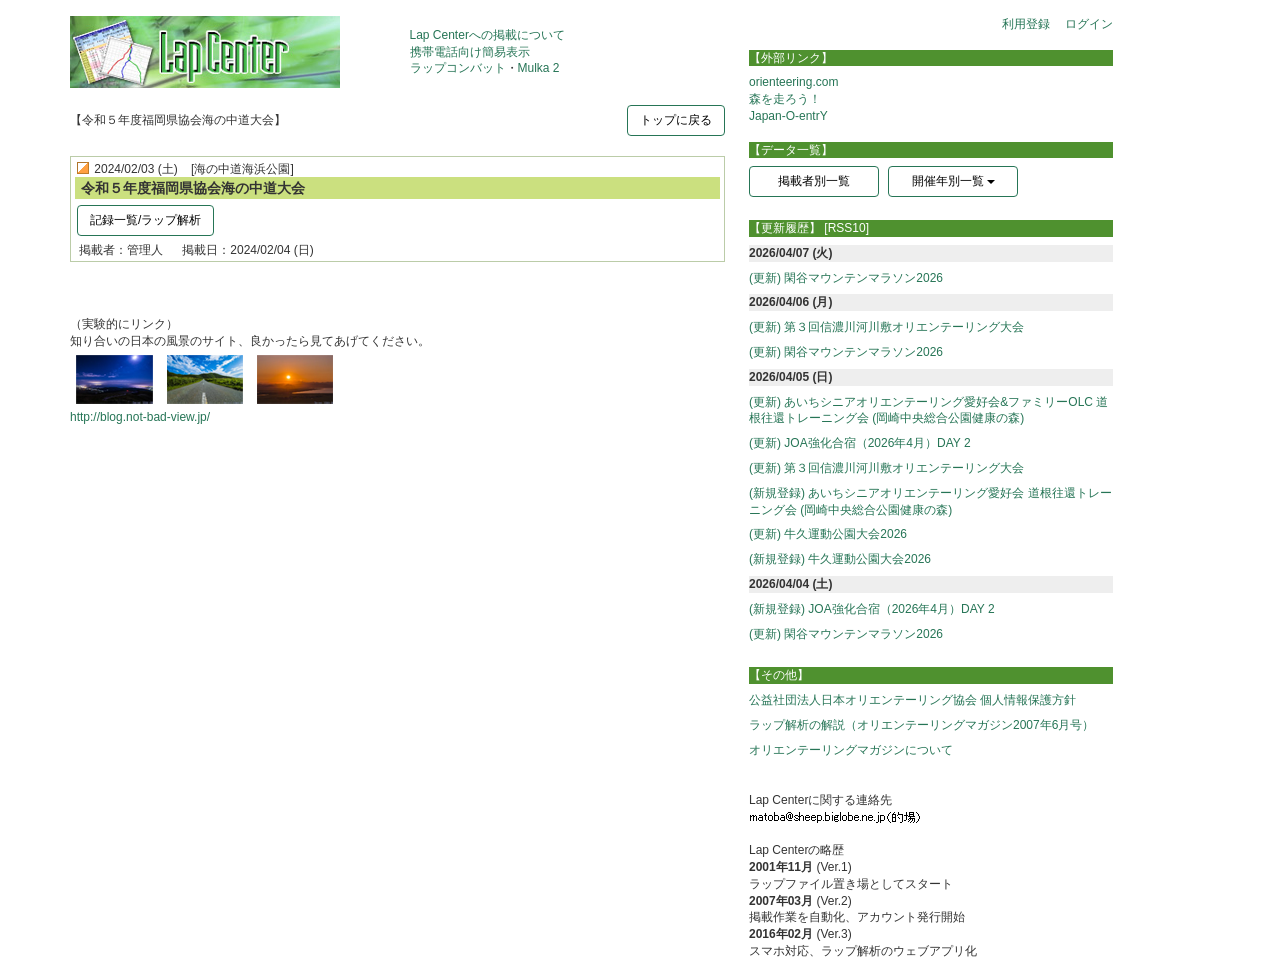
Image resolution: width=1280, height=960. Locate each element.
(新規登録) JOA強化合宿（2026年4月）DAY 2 (872, 609)
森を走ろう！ (785, 99)
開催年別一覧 (953, 181)
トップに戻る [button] (676, 120)
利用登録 (1026, 24)
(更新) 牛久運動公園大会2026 (828, 534)
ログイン (1089, 24)
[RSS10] (846, 228)
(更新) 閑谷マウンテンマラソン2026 (846, 278)
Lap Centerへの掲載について (487, 35)
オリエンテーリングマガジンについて (851, 750)
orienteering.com (793, 82)
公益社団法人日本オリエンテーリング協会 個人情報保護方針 (912, 700)
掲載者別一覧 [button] (814, 181)
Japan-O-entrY (788, 116)
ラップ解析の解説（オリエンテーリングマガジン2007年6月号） (921, 725)
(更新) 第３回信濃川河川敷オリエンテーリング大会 (886, 327)
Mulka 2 (539, 68)
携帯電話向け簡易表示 (470, 52)
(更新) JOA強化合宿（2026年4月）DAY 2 (860, 443)
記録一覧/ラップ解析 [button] (145, 220)
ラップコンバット (458, 68)
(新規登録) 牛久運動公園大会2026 (840, 559)
